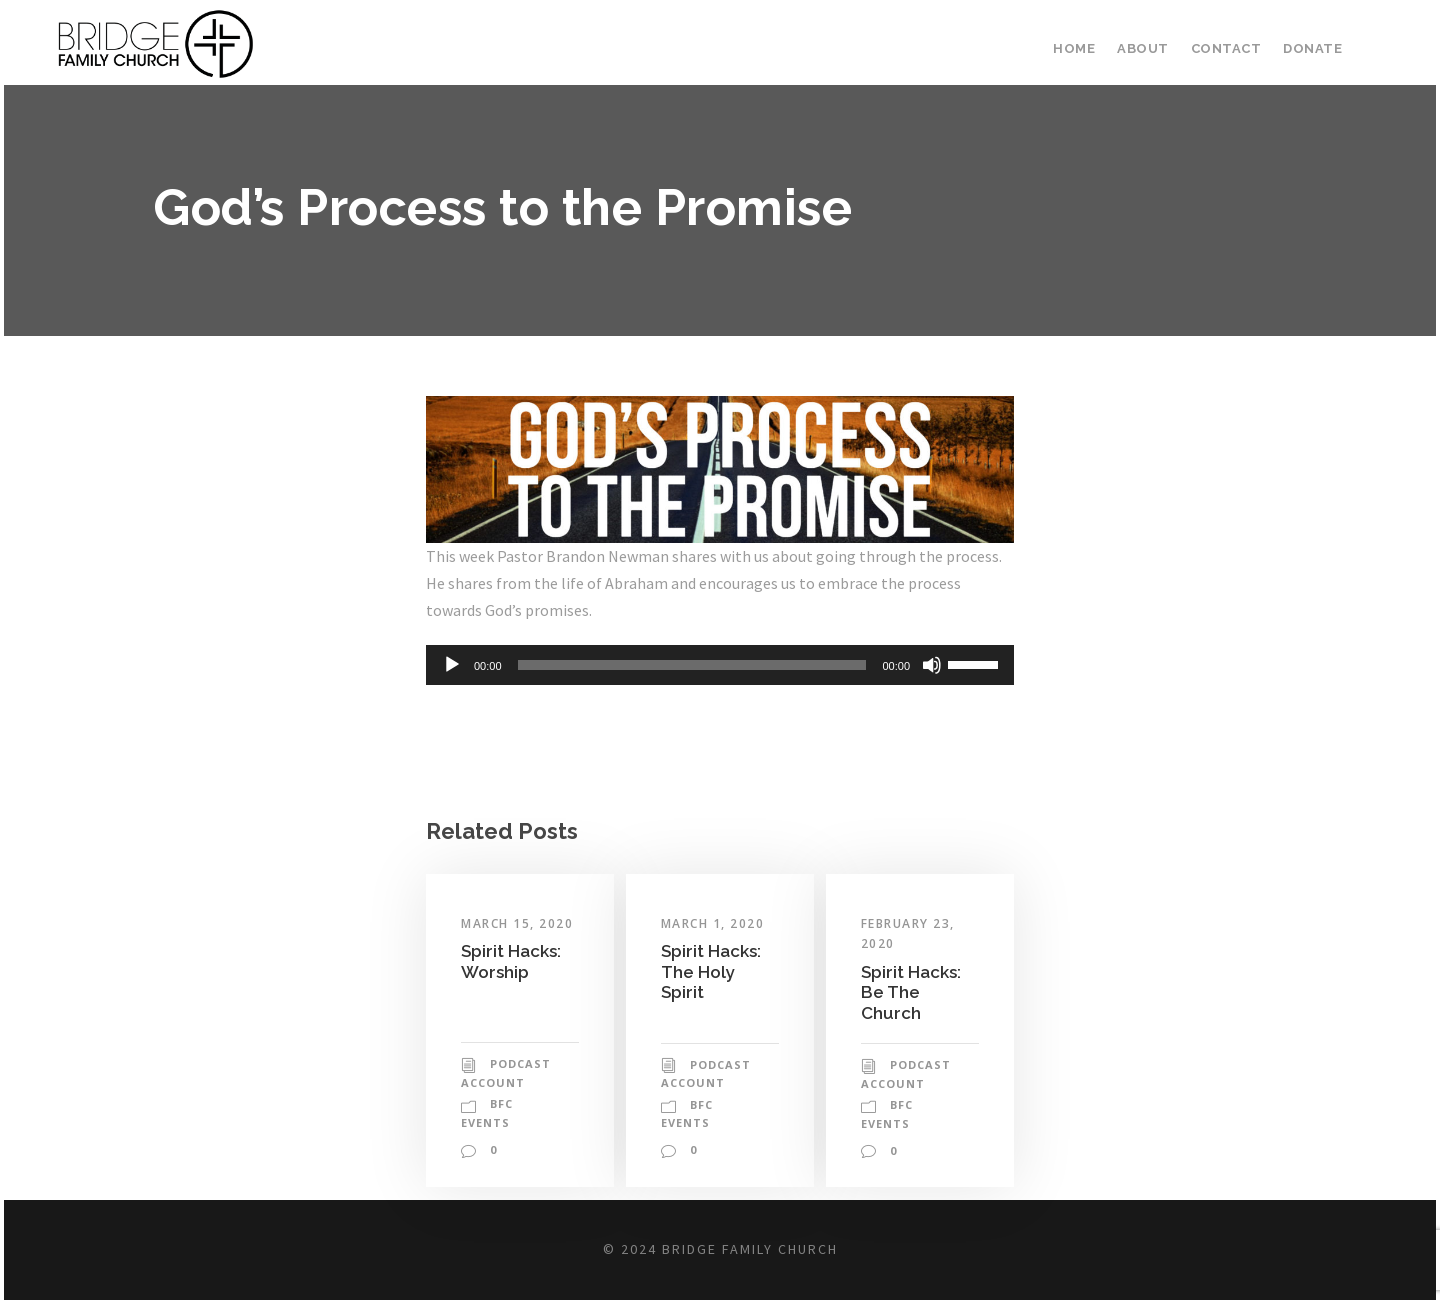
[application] (720, 665)
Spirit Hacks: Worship (511, 961)
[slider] (692, 665)
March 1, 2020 (713, 923)
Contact (1226, 48)
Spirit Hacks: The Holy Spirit (711, 971)
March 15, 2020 (517, 923)
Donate (1312, 48)
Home (1074, 48)
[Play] (452, 665)
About (1143, 48)
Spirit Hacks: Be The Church (911, 992)
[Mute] (932, 665)
